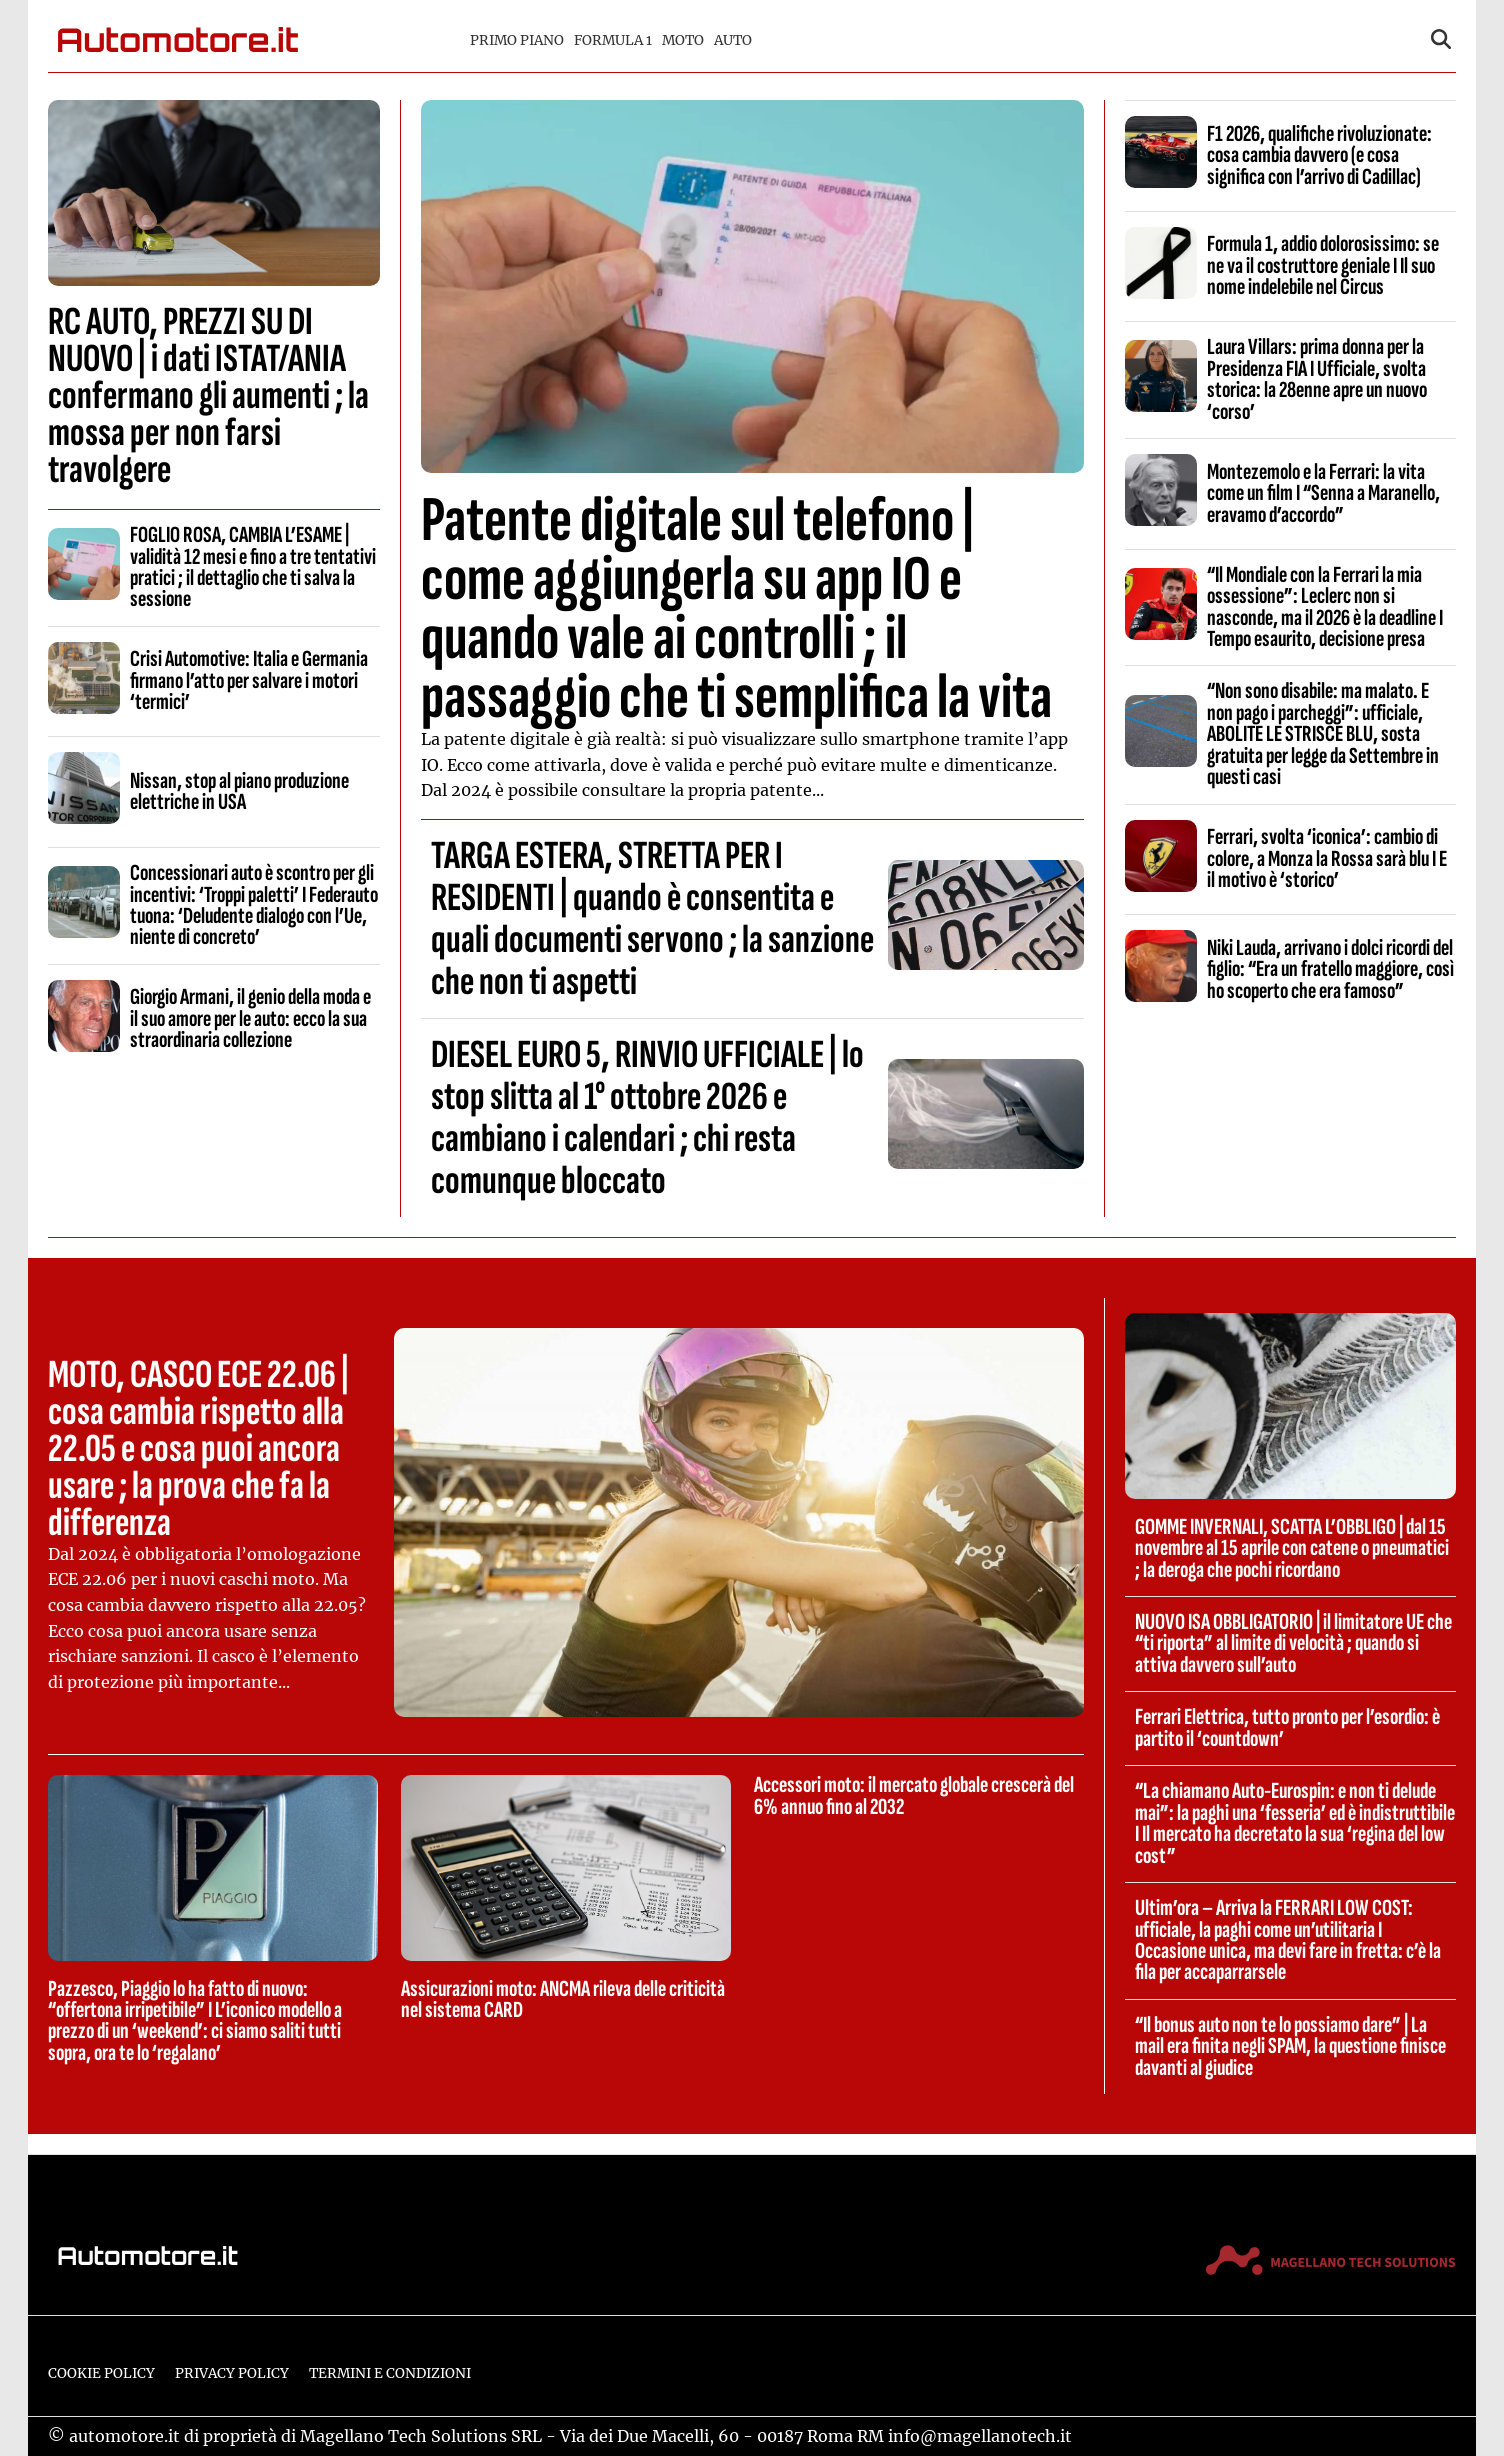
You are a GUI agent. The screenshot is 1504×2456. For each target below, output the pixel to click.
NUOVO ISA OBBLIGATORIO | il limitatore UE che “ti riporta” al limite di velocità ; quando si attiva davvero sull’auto (1293, 1643)
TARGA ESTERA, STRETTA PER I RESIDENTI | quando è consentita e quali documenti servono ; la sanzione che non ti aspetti (652, 919)
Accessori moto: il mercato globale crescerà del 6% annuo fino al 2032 (914, 1795)
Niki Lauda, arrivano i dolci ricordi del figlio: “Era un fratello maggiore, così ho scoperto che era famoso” (1330, 969)
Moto (683, 40)
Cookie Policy (101, 2373)
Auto (733, 40)
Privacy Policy (232, 2373)
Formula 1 (613, 40)
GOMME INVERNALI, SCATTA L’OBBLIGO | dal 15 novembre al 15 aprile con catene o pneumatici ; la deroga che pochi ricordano (1292, 1548)
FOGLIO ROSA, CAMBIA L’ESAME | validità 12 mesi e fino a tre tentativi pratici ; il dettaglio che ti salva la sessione (253, 567)
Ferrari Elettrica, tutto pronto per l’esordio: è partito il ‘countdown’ (1287, 1727)
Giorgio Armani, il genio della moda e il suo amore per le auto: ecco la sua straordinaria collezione (250, 1018)
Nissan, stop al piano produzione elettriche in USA (239, 791)
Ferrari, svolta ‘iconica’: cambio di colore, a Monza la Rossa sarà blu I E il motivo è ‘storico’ (1327, 858)
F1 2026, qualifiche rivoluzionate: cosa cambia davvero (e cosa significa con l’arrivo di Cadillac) (1319, 155)
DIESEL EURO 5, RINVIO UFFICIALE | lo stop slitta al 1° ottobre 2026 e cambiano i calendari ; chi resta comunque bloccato (647, 1118)
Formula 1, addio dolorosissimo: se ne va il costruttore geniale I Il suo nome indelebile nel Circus (1323, 265)
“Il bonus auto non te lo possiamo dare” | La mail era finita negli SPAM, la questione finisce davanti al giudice (1290, 2046)
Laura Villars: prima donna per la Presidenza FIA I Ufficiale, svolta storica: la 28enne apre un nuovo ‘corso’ (1317, 379)
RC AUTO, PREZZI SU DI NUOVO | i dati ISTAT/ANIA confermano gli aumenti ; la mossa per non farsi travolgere (208, 396)
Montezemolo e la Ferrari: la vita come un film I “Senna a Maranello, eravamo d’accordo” (1323, 493)
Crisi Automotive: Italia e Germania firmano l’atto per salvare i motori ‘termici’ (249, 680)
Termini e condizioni (390, 2373)
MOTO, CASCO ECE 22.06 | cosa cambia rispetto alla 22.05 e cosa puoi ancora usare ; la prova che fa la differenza (198, 1449)
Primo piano (517, 40)
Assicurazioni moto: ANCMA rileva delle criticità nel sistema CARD (563, 1999)
